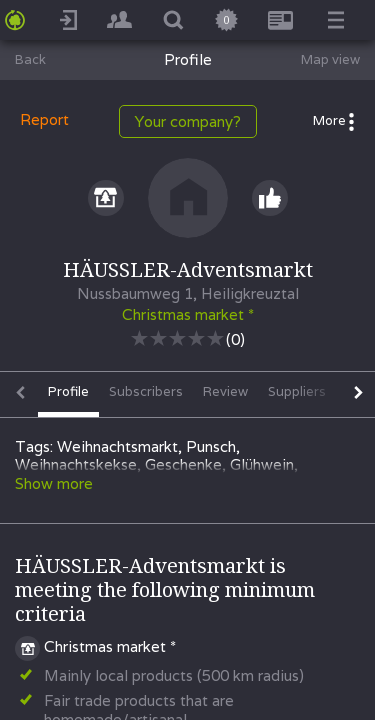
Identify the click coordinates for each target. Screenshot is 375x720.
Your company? (188, 121)
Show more (54, 483)
